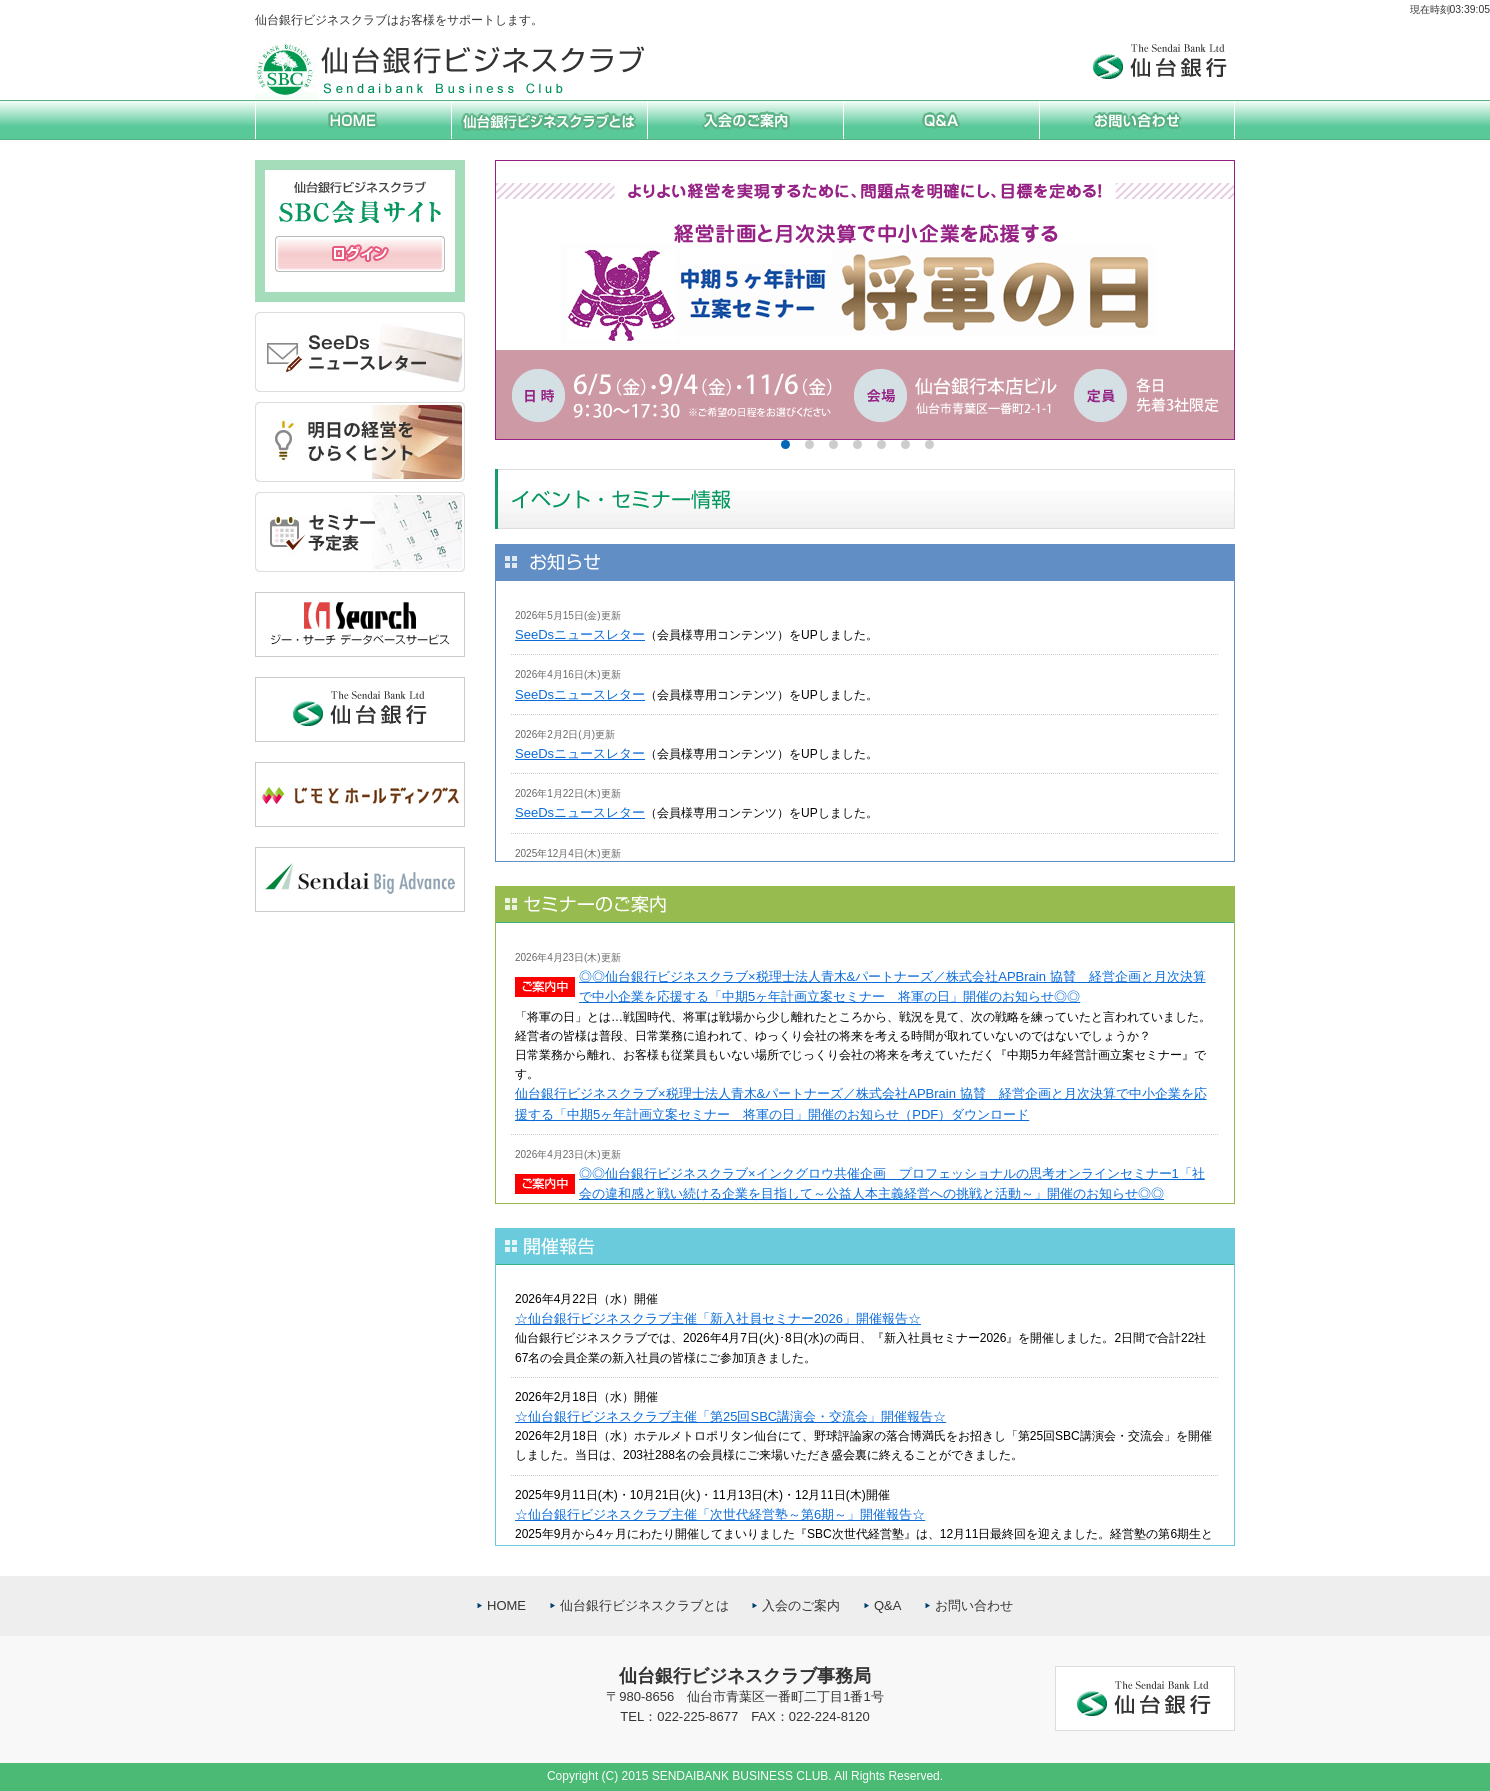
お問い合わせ (974, 1605)
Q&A (887, 1605)
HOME (506, 1605)
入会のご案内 (801, 1605)
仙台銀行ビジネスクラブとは (644, 1605)
